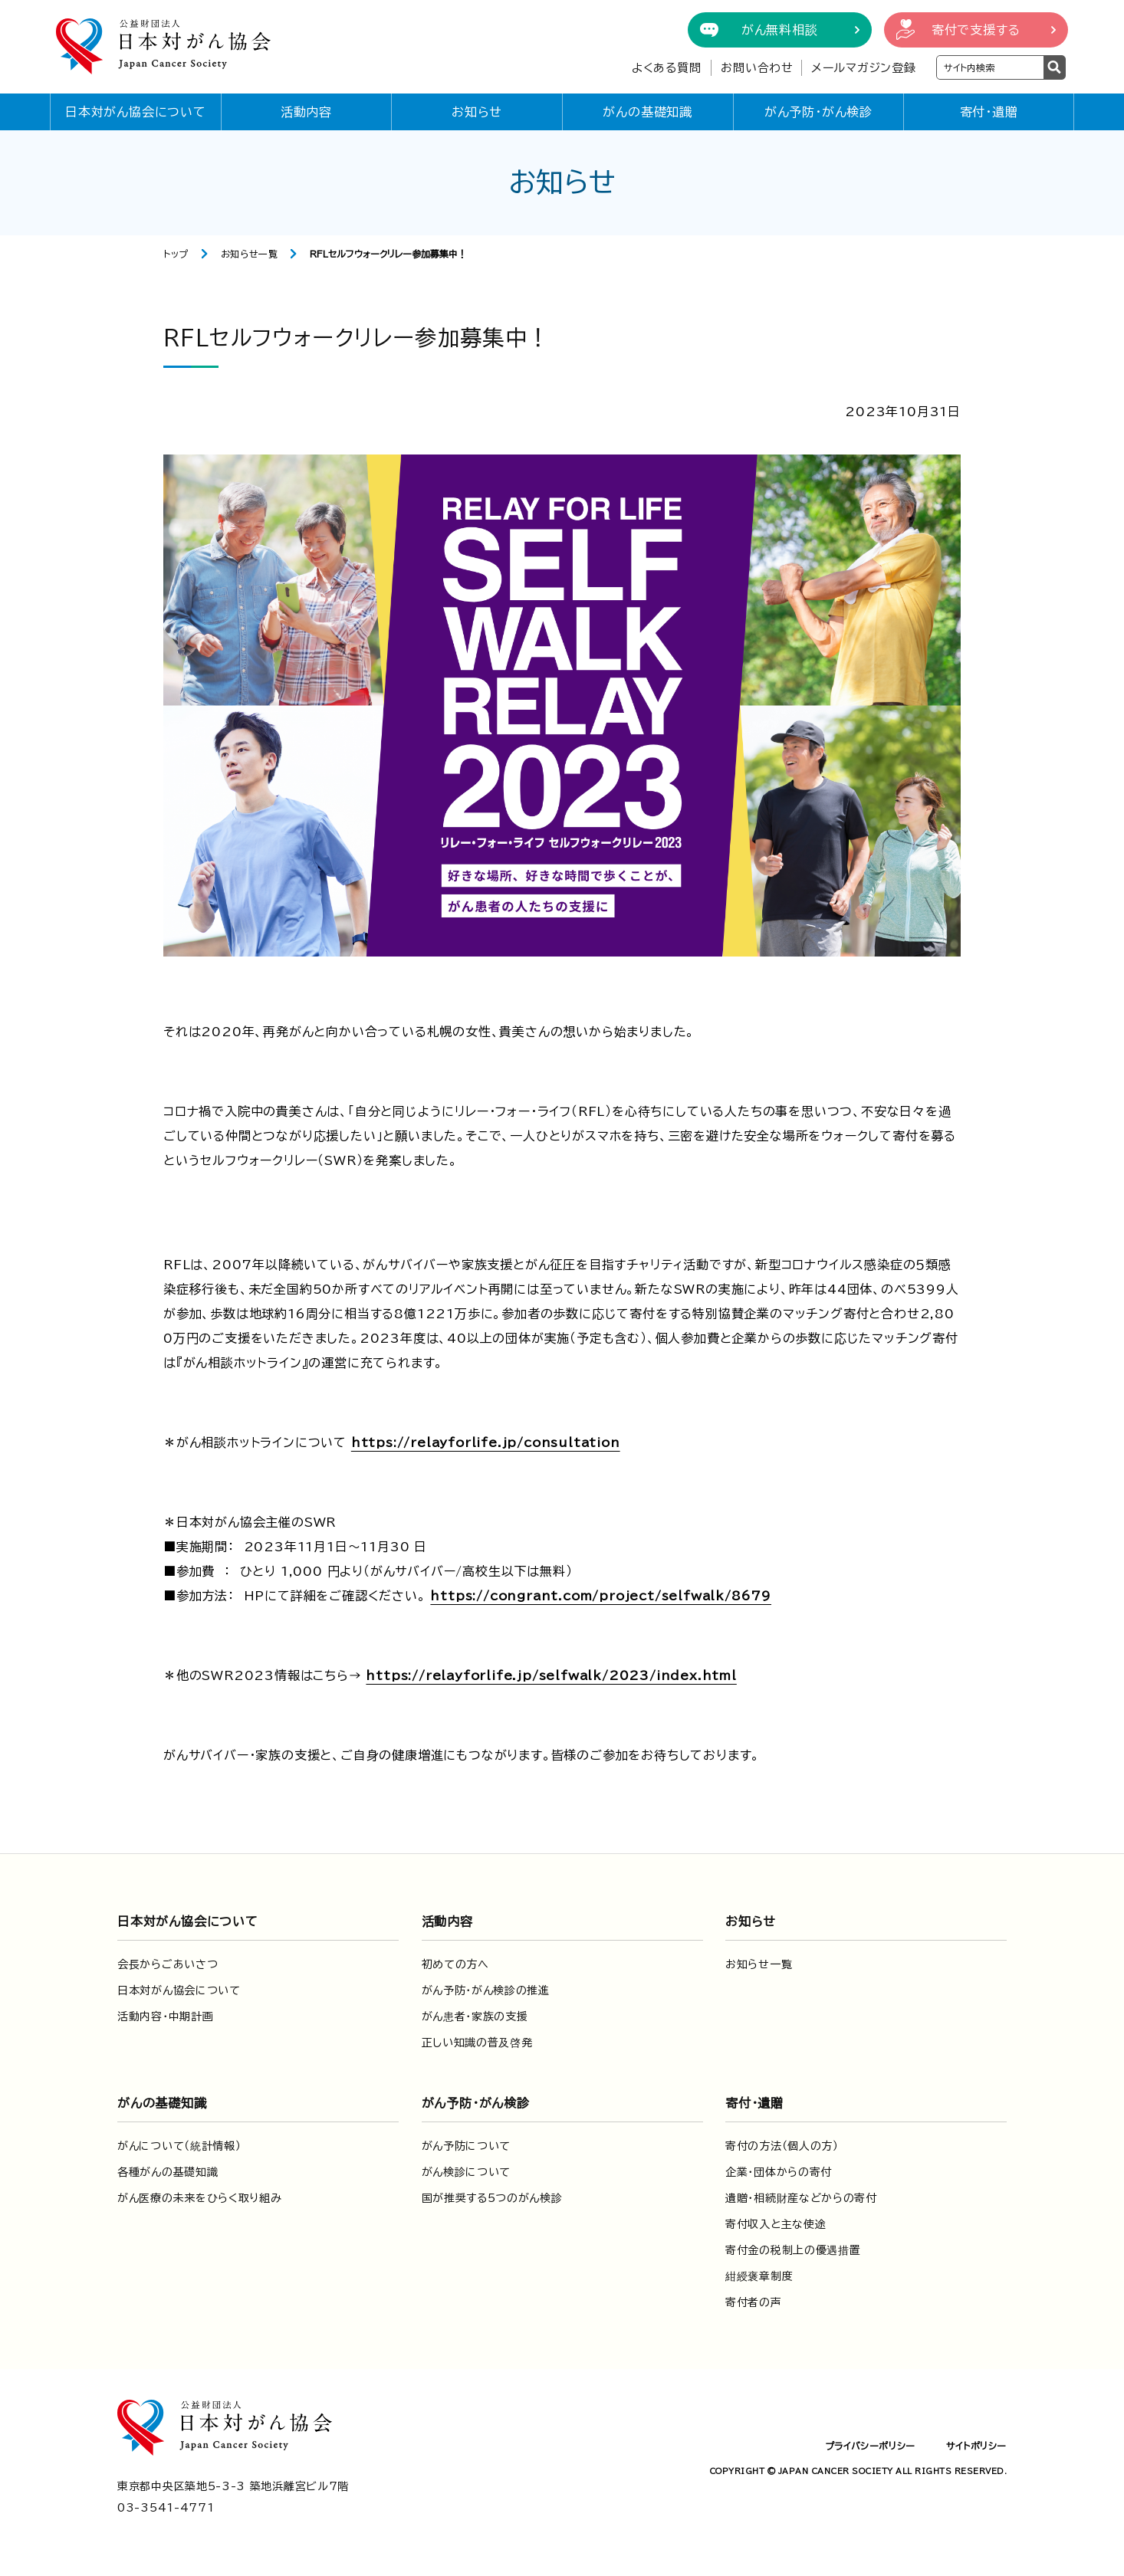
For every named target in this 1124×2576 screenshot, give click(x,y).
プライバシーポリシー (870, 2445)
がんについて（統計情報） (179, 2146)
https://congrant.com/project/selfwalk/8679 (600, 1596)
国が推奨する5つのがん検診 (492, 2198)
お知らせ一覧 (249, 253)
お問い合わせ (757, 68)
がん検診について (466, 2172)
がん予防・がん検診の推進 (486, 1990)
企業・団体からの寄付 (778, 2172)
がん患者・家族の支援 (475, 2016)
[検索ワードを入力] (990, 67)
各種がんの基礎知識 (167, 2172)
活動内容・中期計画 (165, 2016)
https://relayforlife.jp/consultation (485, 1442)
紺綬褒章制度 (759, 2276)
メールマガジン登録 (863, 68)
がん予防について (466, 2146)
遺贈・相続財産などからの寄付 (801, 2198)
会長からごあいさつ (167, 1964)
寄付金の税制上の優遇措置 (792, 2250)
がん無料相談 (779, 30)
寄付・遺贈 (989, 112)
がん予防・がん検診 (818, 112)
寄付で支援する (976, 30)
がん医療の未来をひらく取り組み (199, 2198)
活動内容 (306, 112)
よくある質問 (667, 68)
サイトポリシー (976, 2445)
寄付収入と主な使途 (775, 2224)
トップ (176, 253)
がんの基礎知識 (647, 112)
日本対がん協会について (135, 112)
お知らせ (477, 112)
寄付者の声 (753, 2302)
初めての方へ (455, 1964)
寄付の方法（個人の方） (782, 2146)
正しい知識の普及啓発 (477, 2042)
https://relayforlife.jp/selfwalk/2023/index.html (551, 1675)
